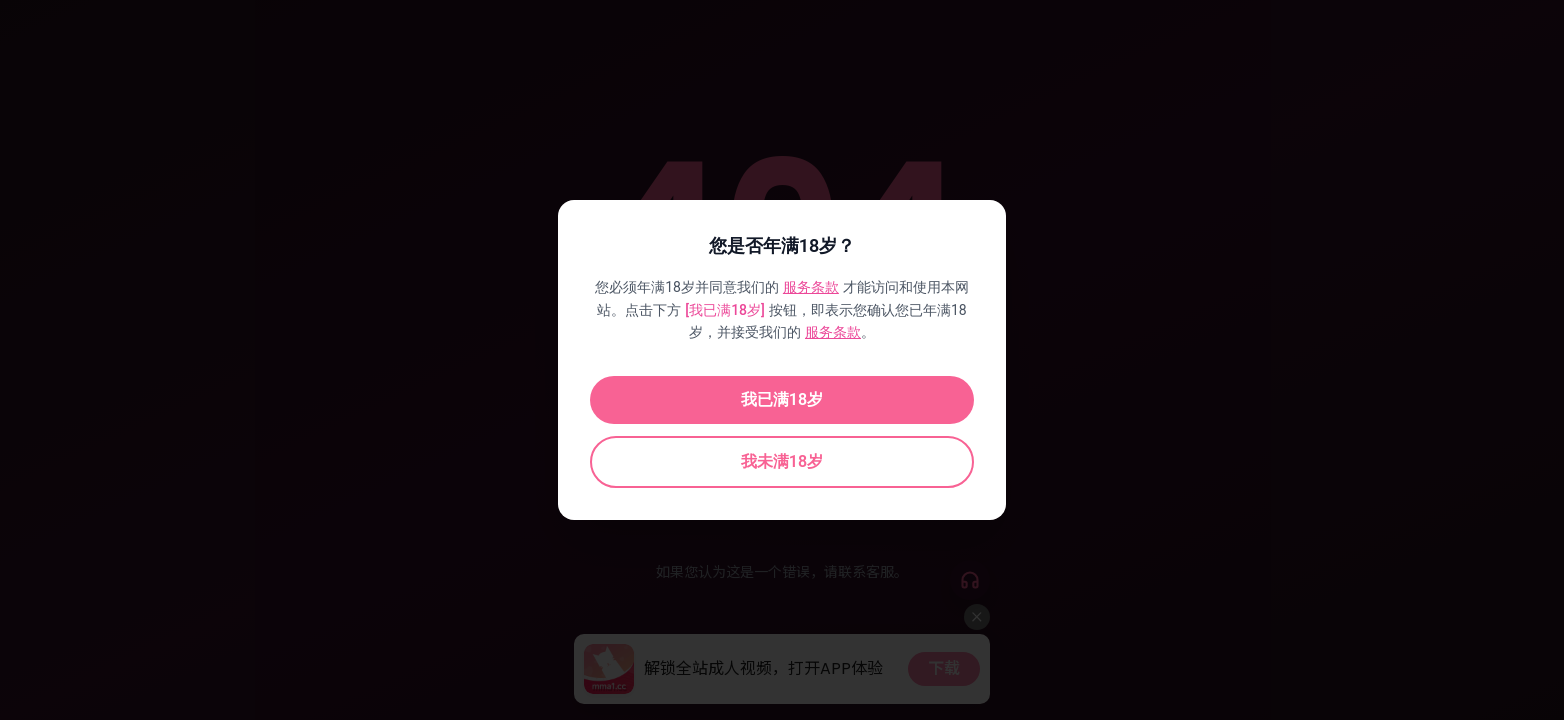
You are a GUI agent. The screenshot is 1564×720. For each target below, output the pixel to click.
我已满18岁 (782, 399)
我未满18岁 (782, 461)
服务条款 (811, 287)
